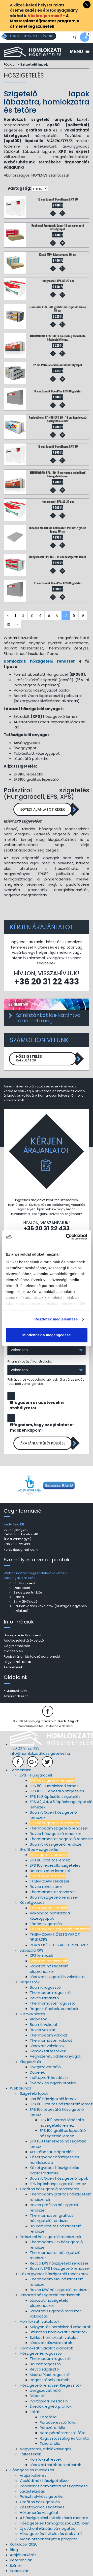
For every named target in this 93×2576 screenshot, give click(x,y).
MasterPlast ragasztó (50, 2374)
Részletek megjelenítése (56, 1319)
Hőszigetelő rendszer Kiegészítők (50, 2385)
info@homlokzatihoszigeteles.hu (40, 1753)
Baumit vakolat (44, 2024)
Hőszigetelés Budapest (22, 1635)
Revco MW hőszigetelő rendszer (59, 2289)
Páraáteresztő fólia (58, 2422)
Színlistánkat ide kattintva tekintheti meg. (48, 1017)
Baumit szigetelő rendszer (54, 1897)
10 (8, 624)
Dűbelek (37, 2072)
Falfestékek (30, 2454)
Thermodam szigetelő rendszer (59, 1828)
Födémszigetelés (46, 1923)
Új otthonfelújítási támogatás (47, 2528)
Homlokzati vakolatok (39, 2321)
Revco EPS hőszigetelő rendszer (59, 2263)
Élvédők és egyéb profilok (53, 2083)
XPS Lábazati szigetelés (51, 2151)
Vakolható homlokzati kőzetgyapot (50, 1915)
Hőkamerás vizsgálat (39, 2512)
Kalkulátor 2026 (23, 2544)
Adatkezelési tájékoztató (24, 1640)
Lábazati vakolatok (47, 2045)
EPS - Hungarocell (36, 1775)
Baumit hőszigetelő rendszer (56, 1844)
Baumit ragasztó (45, 1987)
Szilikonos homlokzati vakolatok (58, 2332)
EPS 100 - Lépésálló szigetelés (57, 1791)
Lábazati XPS (31, 1950)
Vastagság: (19, 188)
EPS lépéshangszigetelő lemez (58, 2183)
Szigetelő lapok (34, 2093)
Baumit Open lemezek (50, 1870)
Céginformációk (17, 1646)
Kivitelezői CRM (16, 1690)
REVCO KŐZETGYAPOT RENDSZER (59, 1945)
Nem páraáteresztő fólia (63, 2432)
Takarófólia (50, 2443)
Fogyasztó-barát (17, 1661)
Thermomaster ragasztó (53, 2003)
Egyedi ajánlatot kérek (42, 809)
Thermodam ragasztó (50, 1992)
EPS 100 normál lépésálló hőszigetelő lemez (62, 2122)
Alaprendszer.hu (17, 1696)
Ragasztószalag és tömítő (64, 2438)
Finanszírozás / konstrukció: (29, 1361)
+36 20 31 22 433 (46, 982)
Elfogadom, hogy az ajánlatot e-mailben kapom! (42, 1427)
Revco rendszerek (46, 1886)
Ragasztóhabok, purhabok (54, 2008)
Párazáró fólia (52, 2427)
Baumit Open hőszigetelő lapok (59, 2178)
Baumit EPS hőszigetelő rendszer (60, 2268)
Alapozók (38, 2019)
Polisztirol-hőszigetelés (41, 2496)
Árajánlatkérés (33, 2475)
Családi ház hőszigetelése (44, 2480)
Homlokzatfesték (46, 2459)
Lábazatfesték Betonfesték (55, 2464)
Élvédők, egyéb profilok (50, 2406)
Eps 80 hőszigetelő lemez (53, 2098)
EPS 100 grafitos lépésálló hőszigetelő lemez (63, 2133)
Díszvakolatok (32, 2013)
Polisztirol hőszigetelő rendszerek (50, 2236)
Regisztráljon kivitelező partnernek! (32, 1656)
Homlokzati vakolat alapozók (46, 2348)
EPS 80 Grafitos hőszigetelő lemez (61, 2104)
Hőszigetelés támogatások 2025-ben (55, 2523)
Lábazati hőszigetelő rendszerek (50, 2294)
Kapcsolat (19, 2570)
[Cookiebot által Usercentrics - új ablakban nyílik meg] (66, 1237)
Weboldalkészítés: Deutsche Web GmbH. (46, 1726)
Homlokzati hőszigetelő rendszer (39, 661)
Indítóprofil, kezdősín (49, 2077)
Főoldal (9, 64)
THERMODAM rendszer (49, 1881)
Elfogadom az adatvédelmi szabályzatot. (37, 1405)
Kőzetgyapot (32, 1902)
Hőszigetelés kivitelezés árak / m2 (51, 2533)
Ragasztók (29, 1981)
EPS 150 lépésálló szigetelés (55, 1796)
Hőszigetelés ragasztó (41, 2353)
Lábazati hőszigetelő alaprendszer (49, 1968)
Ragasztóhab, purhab (50, 2379)
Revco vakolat (43, 2029)
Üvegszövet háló (45, 2066)
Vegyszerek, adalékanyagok (55, 2056)
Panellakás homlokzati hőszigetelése (54, 2486)
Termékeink (13, 1667)
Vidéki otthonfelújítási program (48, 2539)
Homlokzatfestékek (48, 2051)
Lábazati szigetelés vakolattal (57, 1976)
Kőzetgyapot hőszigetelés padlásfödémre (54, 2170)
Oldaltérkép (13, 1651)
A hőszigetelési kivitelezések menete (54, 2517)
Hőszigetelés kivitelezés (32, 2470)
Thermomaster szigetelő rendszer (61, 1838)
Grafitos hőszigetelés (40, 2501)
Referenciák (21, 2560)
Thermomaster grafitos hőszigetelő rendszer (51, 2218)
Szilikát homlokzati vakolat (54, 2337)
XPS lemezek (41, 1955)
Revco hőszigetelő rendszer (55, 1833)
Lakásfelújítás (32, 2491)
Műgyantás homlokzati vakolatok (60, 2326)
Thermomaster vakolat (51, 2040)
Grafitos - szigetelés (39, 1849)
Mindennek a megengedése (46, 1335)
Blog (14, 2549)
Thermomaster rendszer (52, 1891)
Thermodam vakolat (48, 2035)
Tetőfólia (48, 2417)
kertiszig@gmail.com (21, 1549)
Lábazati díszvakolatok (51, 2342)
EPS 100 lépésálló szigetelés (55, 1865)
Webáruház (20, 2088)
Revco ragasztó (44, 1998)
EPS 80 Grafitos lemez (50, 1860)
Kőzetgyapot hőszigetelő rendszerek (54, 2273)
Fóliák (35, 2411)
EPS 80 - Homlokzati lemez (54, 1785)
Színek (16, 2565)
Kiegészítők (30, 2061)
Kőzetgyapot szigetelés (42, 2507)
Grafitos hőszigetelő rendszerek (49, 2188)
